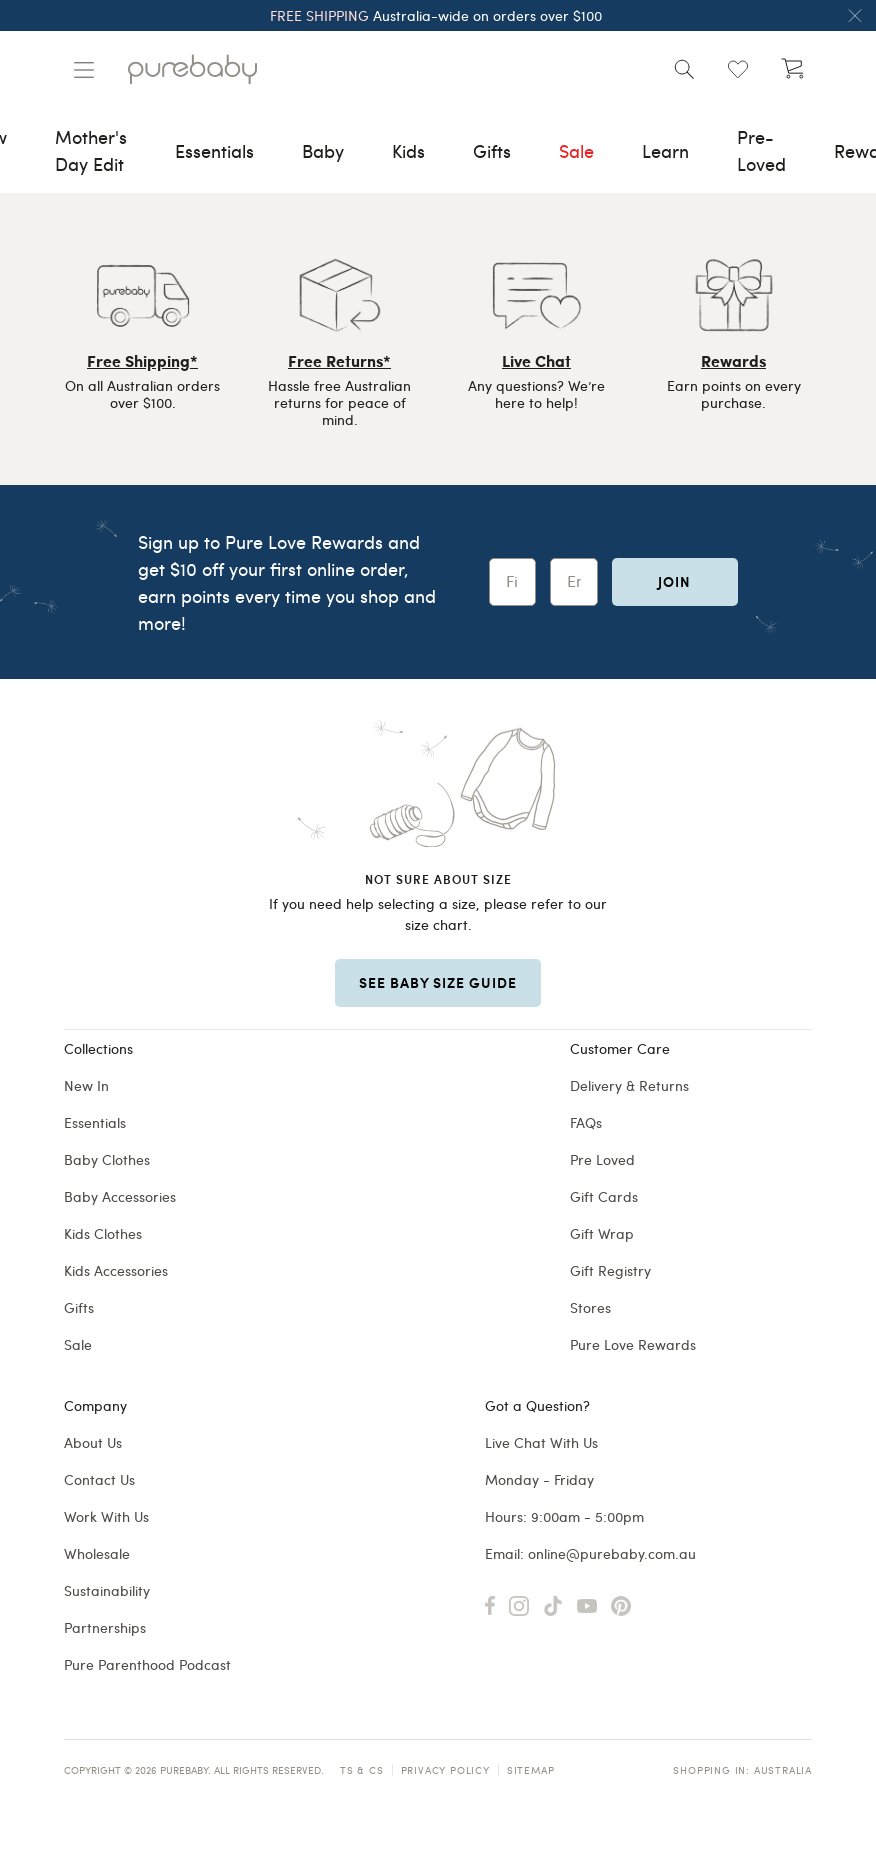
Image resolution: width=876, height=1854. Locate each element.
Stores (590, 1307)
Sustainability (107, 1590)
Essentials (95, 1122)
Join (674, 581)
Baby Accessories (120, 1196)
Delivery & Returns (629, 1085)
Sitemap (531, 1770)
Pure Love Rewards (633, 1344)
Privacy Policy (445, 1770)
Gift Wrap (602, 1233)
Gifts (79, 1307)
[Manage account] (84, 70)
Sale (78, 1344)
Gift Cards (604, 1196)
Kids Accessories (116, 1270)
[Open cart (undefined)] (792, 69)
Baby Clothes (107, 1159)
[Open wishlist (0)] (738, 69)
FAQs (586, 1122)
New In (86, 1085)
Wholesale (97, 1553)
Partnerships (105, 1627)
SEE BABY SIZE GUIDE (438, 982)
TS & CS (362, 1770)
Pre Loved (602, 1159)
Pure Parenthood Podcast (147, 1664)
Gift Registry (610, 1270)
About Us (93, 1442)
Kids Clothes (103, 1233)
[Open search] (684, 69)
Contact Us (99, 1479)
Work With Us (106, 1516)
